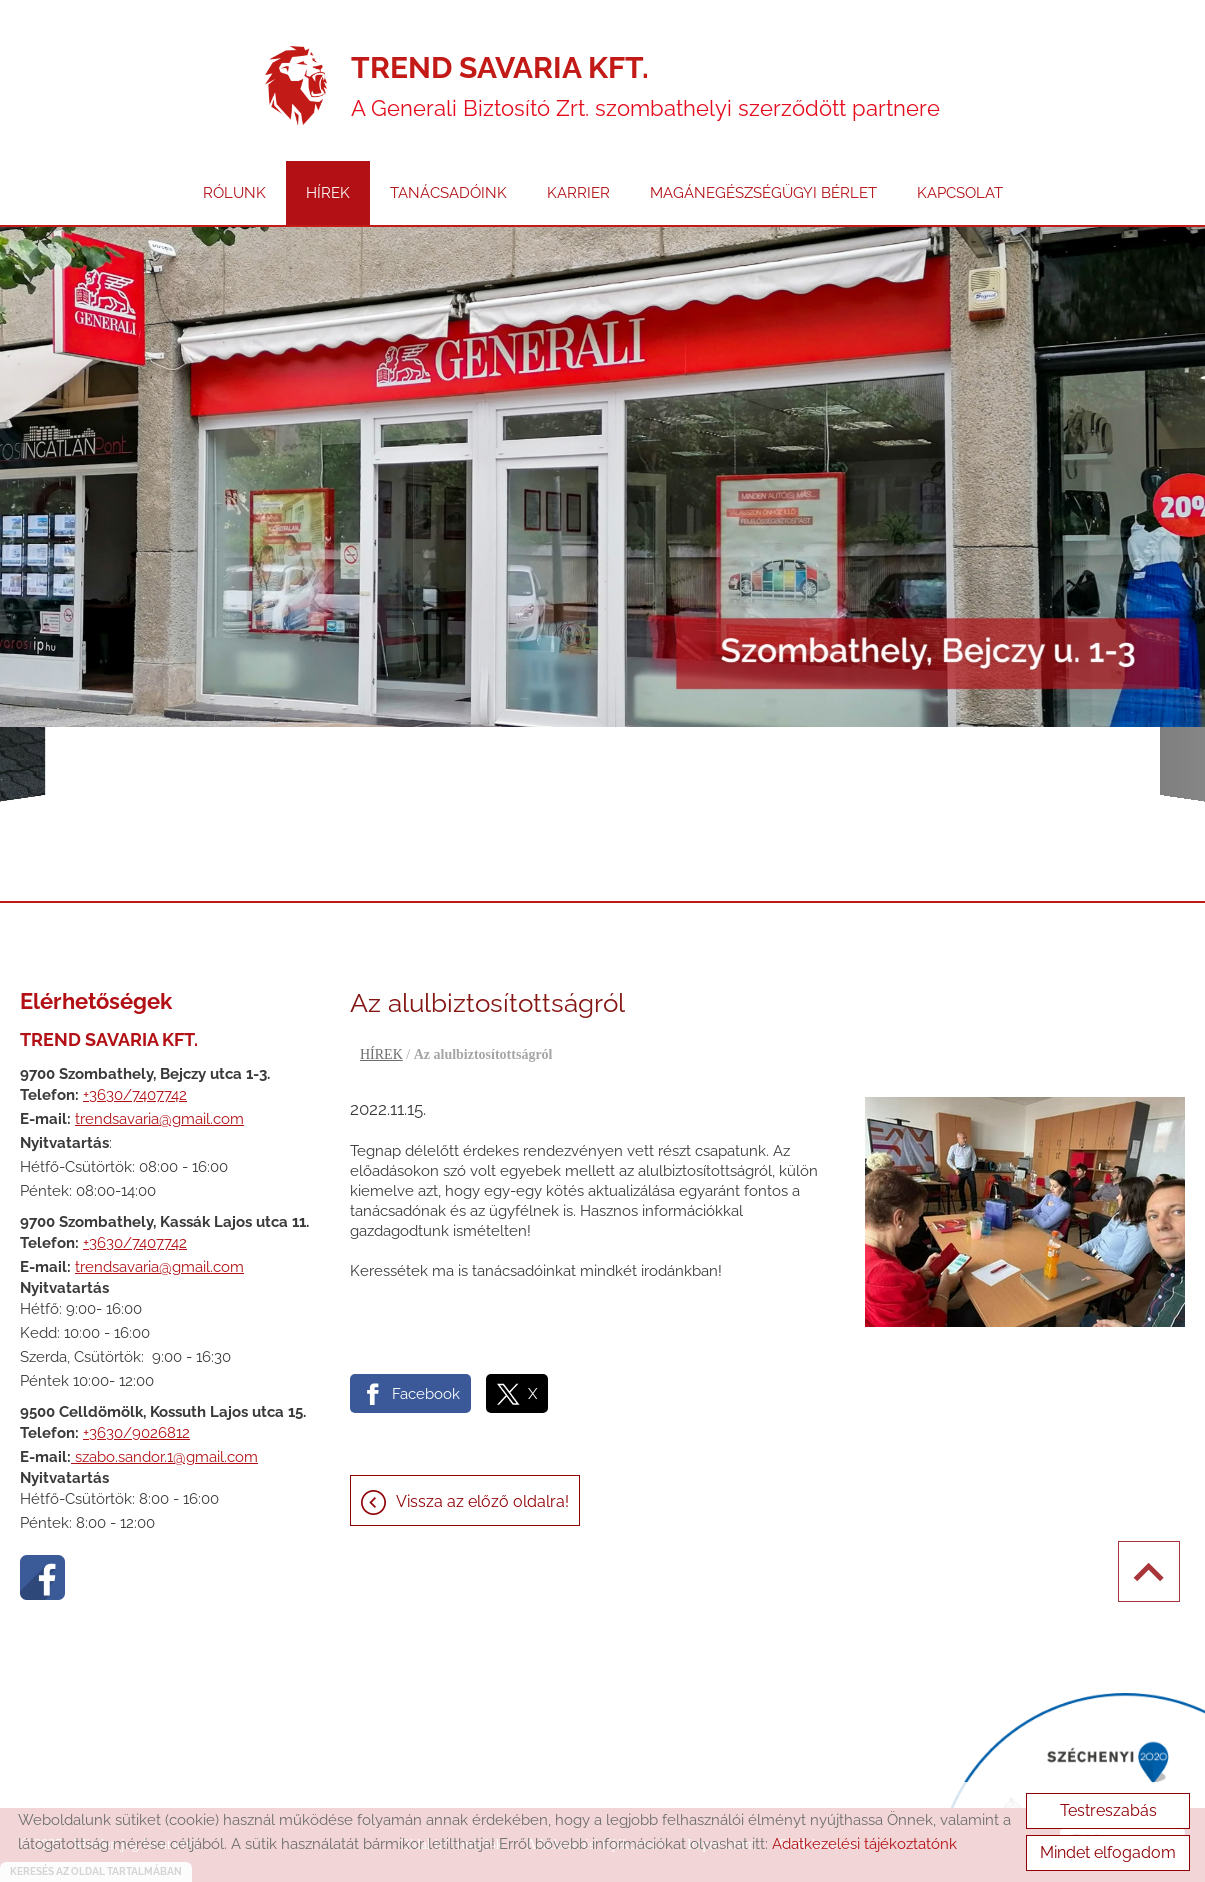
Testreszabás (1108, 1810)
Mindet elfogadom (1108, 1852)
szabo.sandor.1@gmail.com (164, 1457)
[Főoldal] (296, 86)
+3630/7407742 (135, 1095)
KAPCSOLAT (960, 193)
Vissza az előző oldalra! (482, 1501)
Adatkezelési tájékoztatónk (864, 1844)
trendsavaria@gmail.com (159, 1119)
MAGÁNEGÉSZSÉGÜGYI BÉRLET (763, 193)
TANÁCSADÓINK (448, 193)
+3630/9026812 (136, 1433)
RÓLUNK (234, 193)
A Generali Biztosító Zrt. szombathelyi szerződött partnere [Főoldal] (645, 85)
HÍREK (328, 193)
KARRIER (578, 193)
